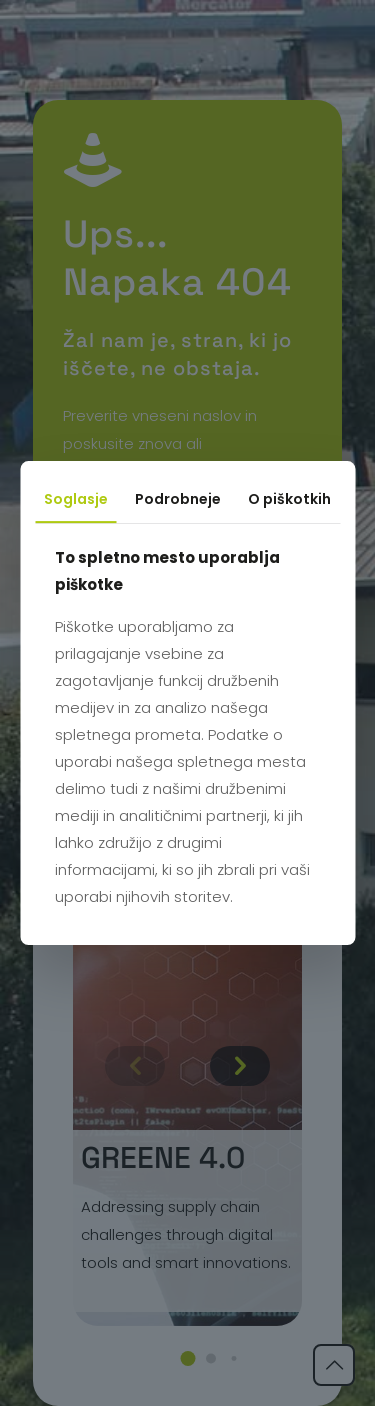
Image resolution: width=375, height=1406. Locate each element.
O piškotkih (289, 499)
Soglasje (76, 499)
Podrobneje (178, 499)
